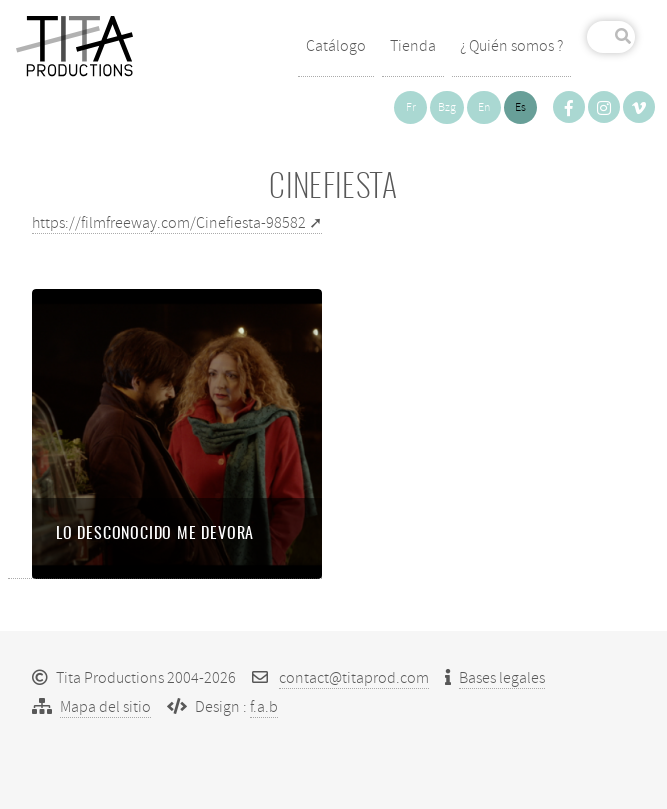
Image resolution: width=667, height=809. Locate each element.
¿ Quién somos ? (511, 46)
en (484, 107)
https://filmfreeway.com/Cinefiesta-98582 (169, 223)
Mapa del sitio (105, 707)
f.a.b (264, 707)
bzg (447, 107)
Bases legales (502, 678)
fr (411, 107)
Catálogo (336, 46)
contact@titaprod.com (354, 678)
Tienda (413, 46)
